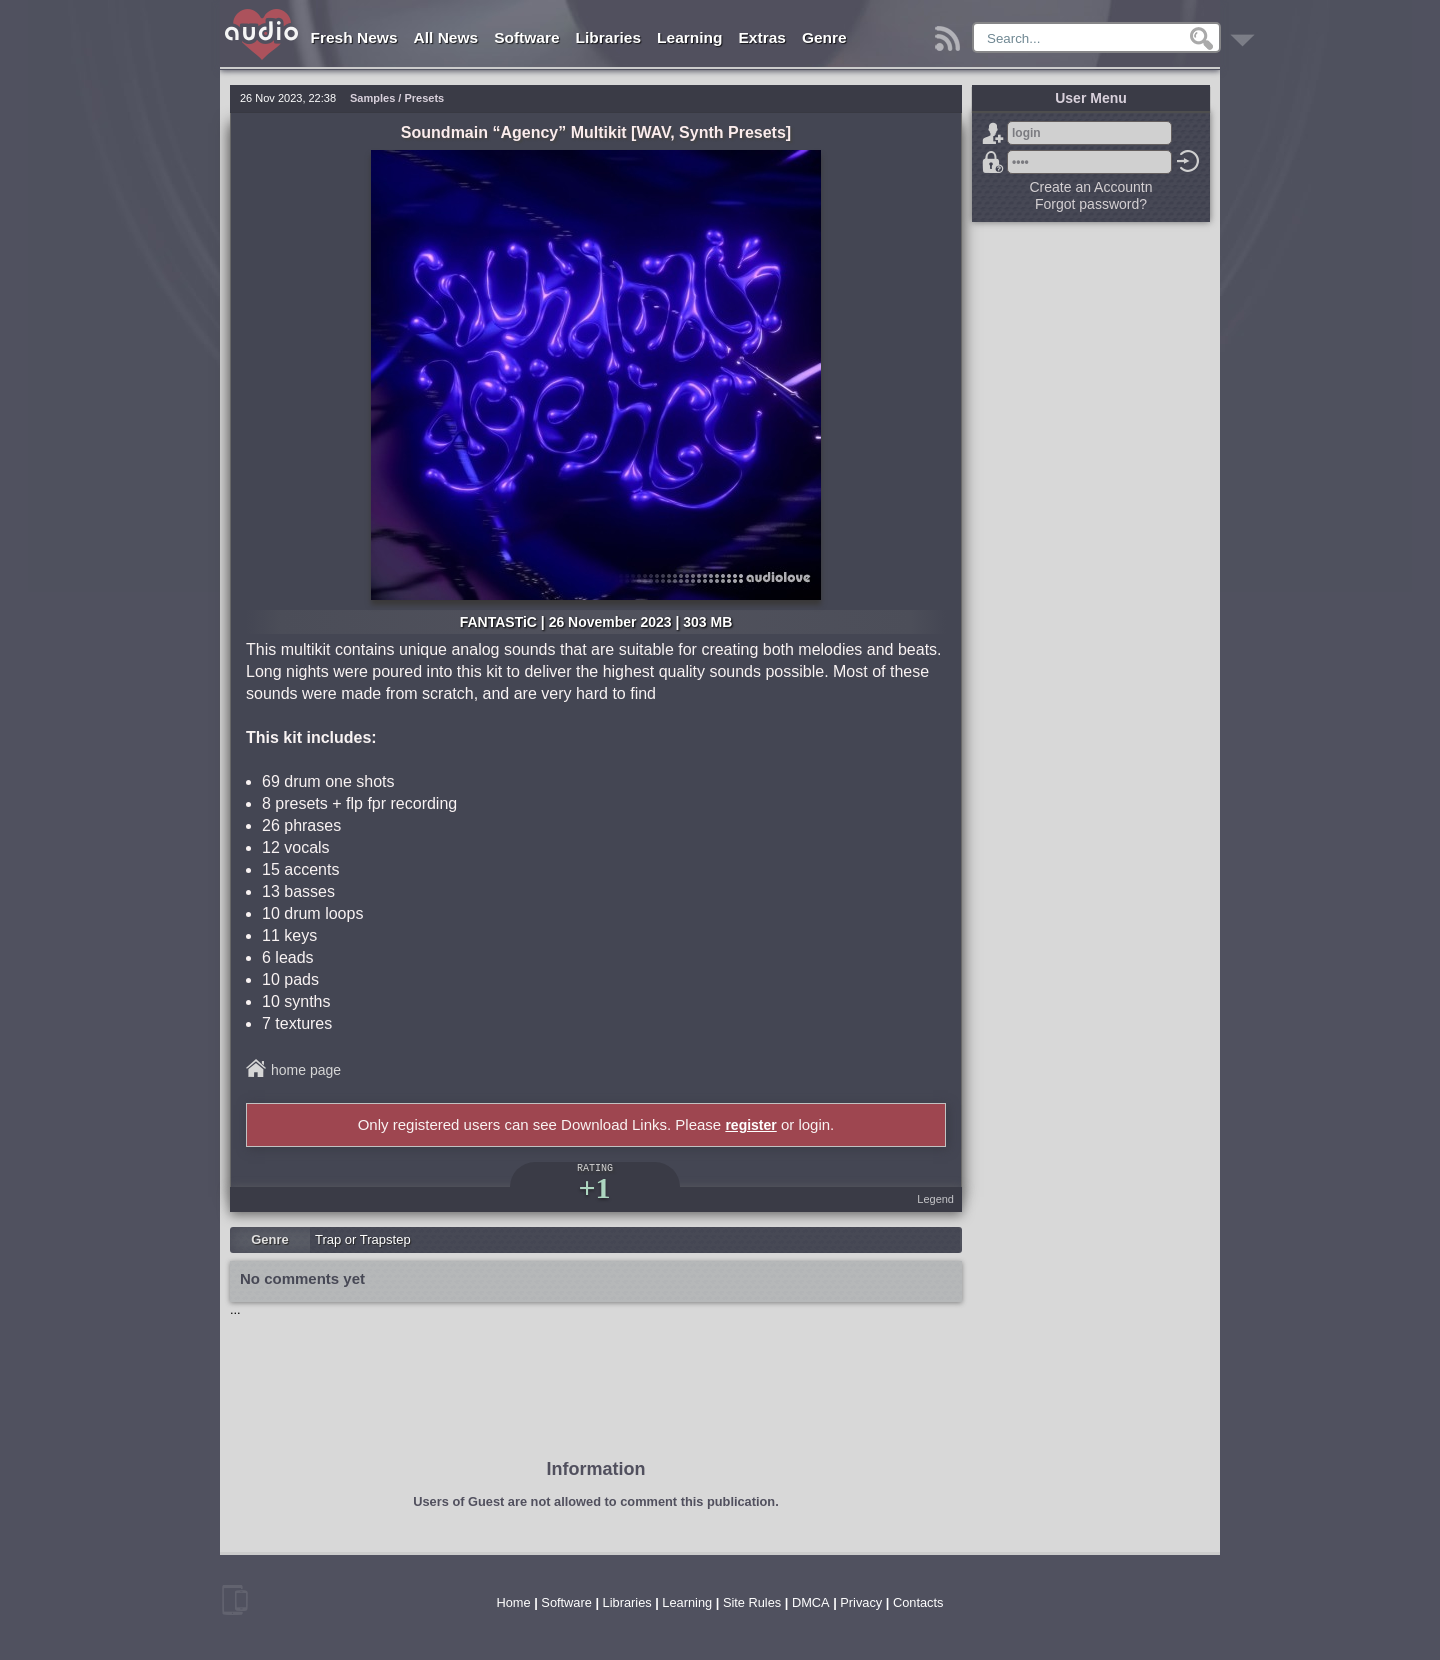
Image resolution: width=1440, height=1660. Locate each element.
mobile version (235, 1600)
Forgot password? (993, 162)
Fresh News (354, 37)
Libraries (608, 37)
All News (446, 37)
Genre (824, 37)
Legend (935, 1199)
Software (526, 37)
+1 (594, 1187)
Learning (689, 37)
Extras (762, 37)
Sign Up (993, 133)
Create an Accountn (1091, 187)
